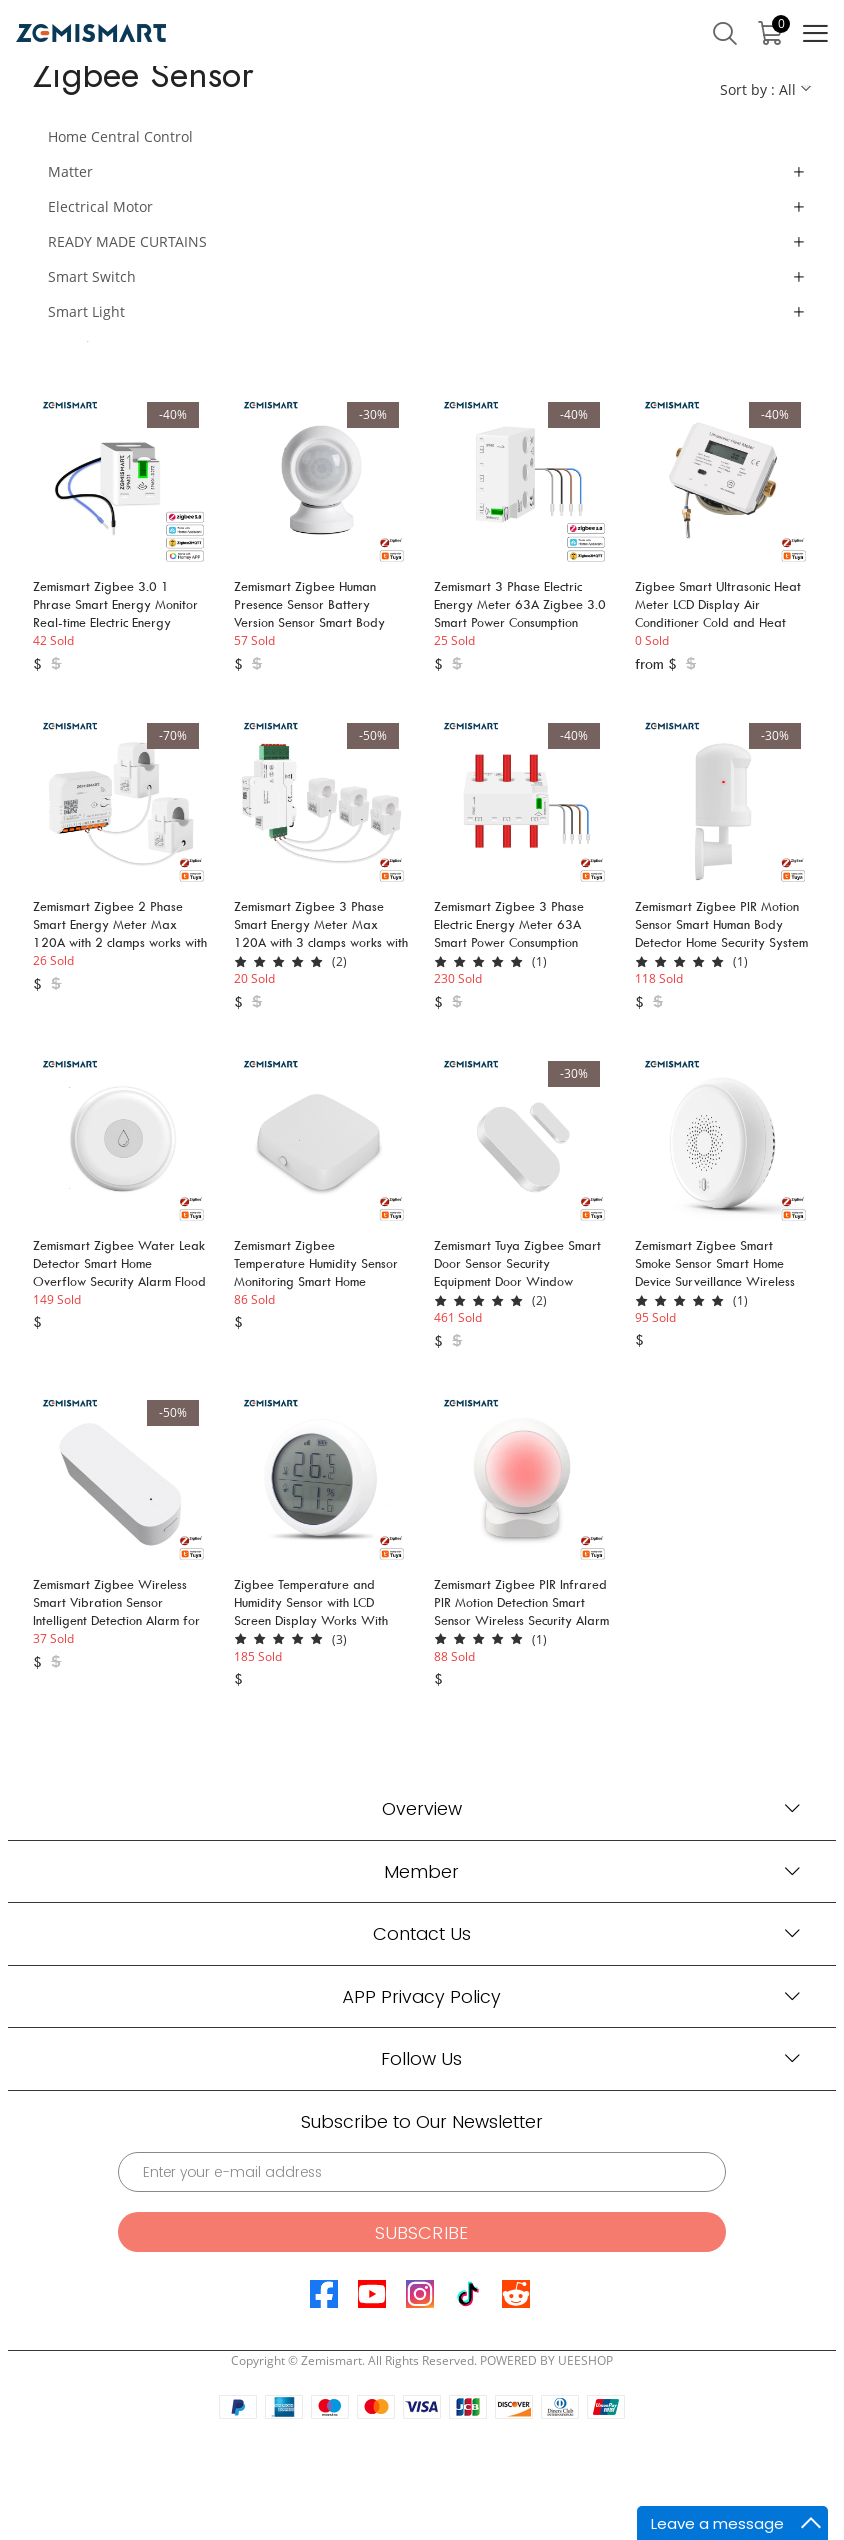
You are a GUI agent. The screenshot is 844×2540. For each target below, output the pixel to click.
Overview (422, 1808)
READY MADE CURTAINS (127, 241)
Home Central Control (120, 136)
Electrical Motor (100, 206)
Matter (70, 171)
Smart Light (86, 311)
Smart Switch (92, 276)
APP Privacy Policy (421, 1996)
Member (421, 1871)
